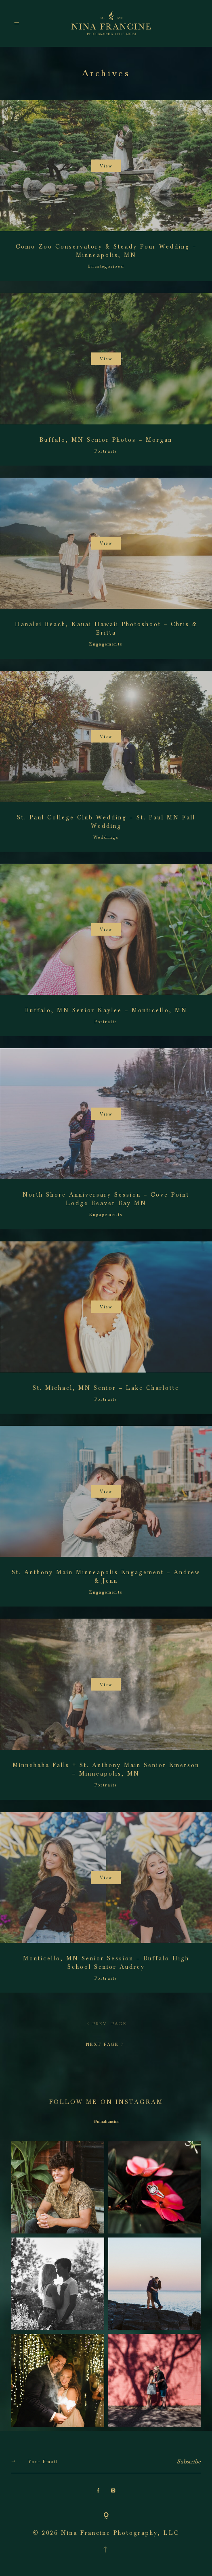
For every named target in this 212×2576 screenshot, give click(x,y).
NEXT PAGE (106, 2044)
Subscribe (189, 2461)
